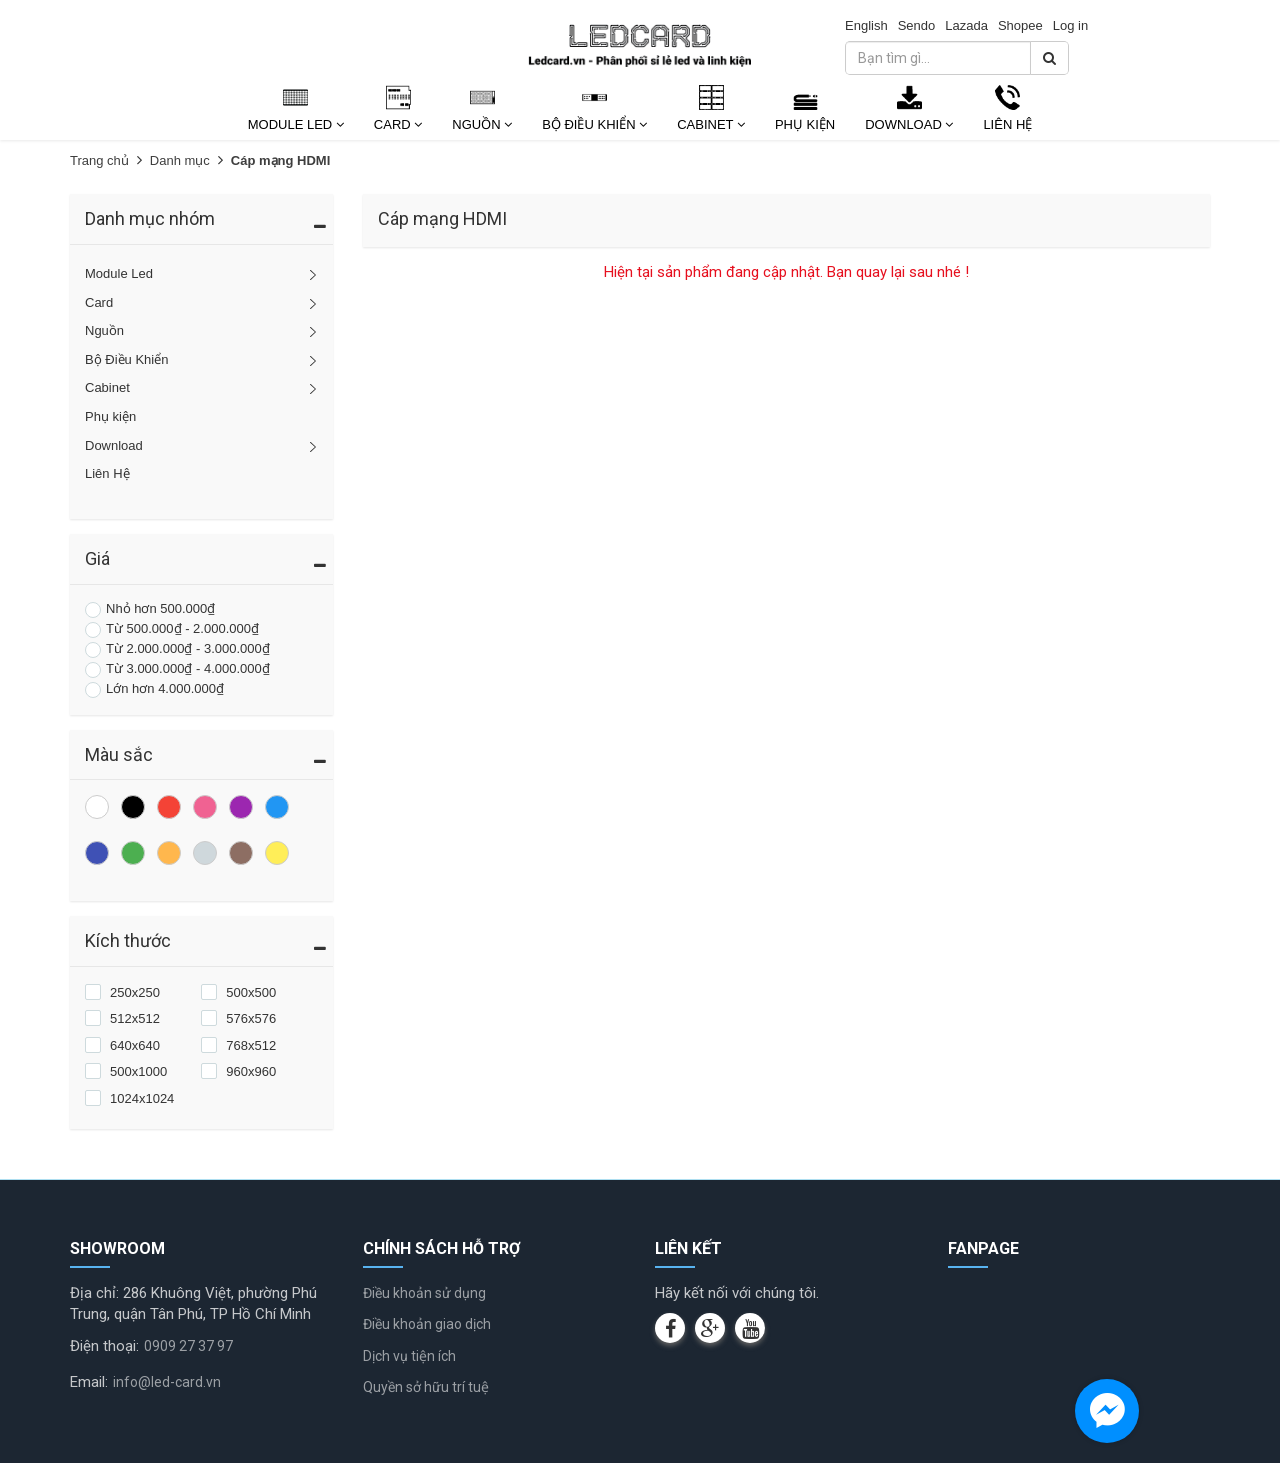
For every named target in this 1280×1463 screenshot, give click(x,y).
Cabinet (711, 124)
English (866, 25)
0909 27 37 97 (188, 1346)
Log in (1070, 25)
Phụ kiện (805, 124)
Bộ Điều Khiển (594, 124)
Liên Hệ (1007, 124)
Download (909, 124)
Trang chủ (99, 160)
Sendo (917, 25)
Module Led (296, 124)
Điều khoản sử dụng (424, 1293)
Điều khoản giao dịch (427, 1324)
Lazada (966, 25)
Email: (89, 1382)
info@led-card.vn (167, 1382)
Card (398, 124)
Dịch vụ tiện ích (409, 1356)
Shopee (1020, 25)
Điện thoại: (104, 1346)
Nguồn (482, 124)
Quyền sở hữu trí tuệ (426, 1387)
